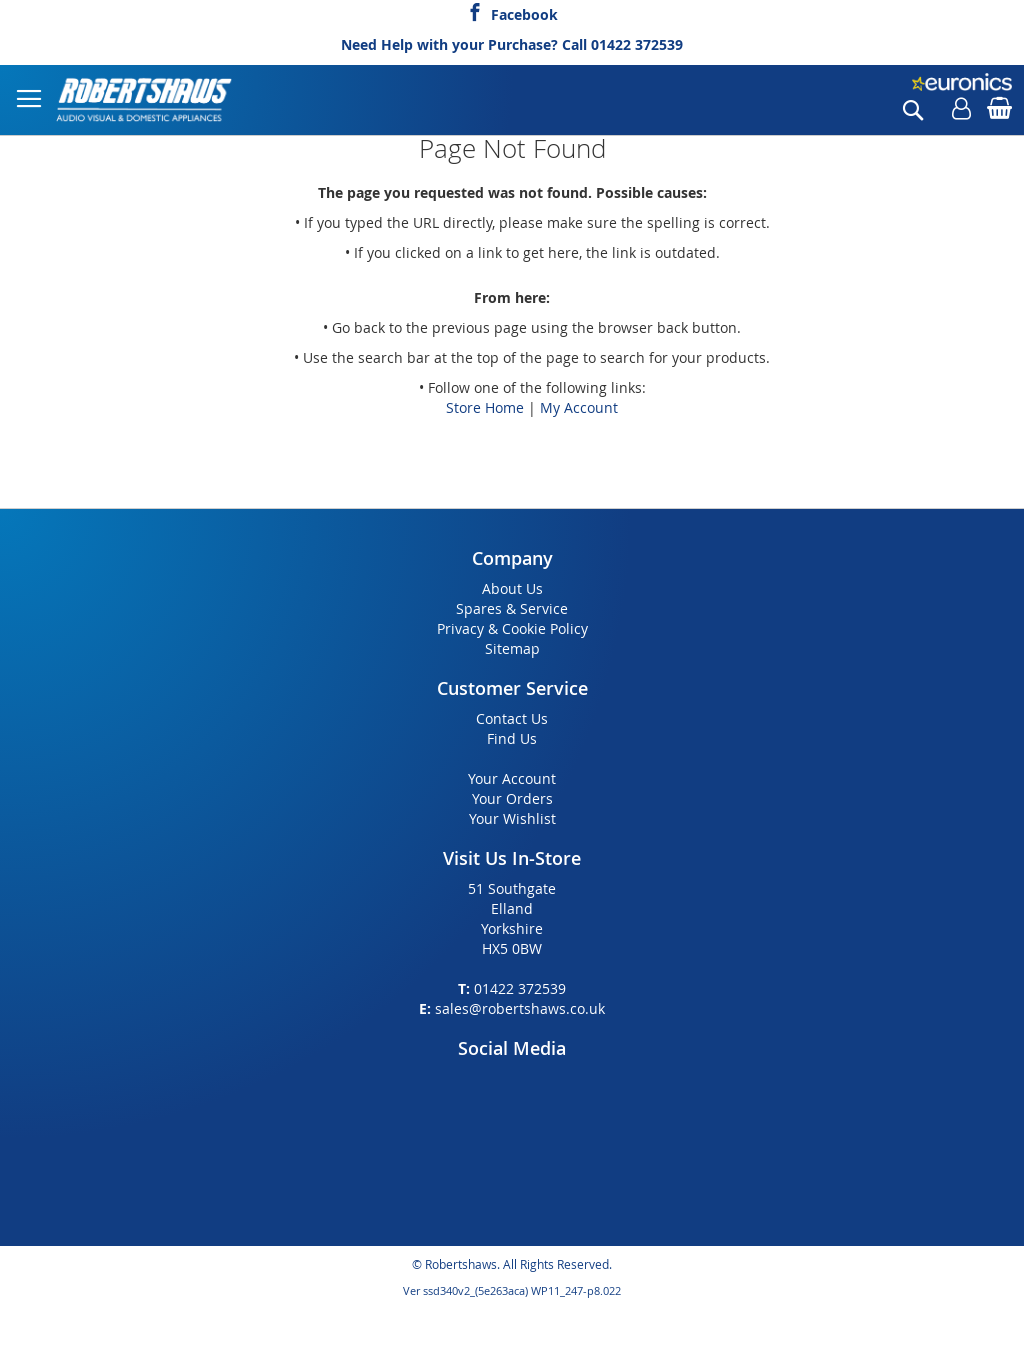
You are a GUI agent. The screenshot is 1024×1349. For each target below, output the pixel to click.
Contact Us (512, 718)
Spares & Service (512, 608)
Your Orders (512, 798)
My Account (579, 407)
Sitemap (512, 648)
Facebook (524, 12)
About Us (512, 588)
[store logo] (145, 100)
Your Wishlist (512, 818)
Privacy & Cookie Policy (512, 628)
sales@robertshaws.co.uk (520, 1008)
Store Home (485, 407)
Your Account (512, 778)
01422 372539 (637, 44)
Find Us (512, 738)
